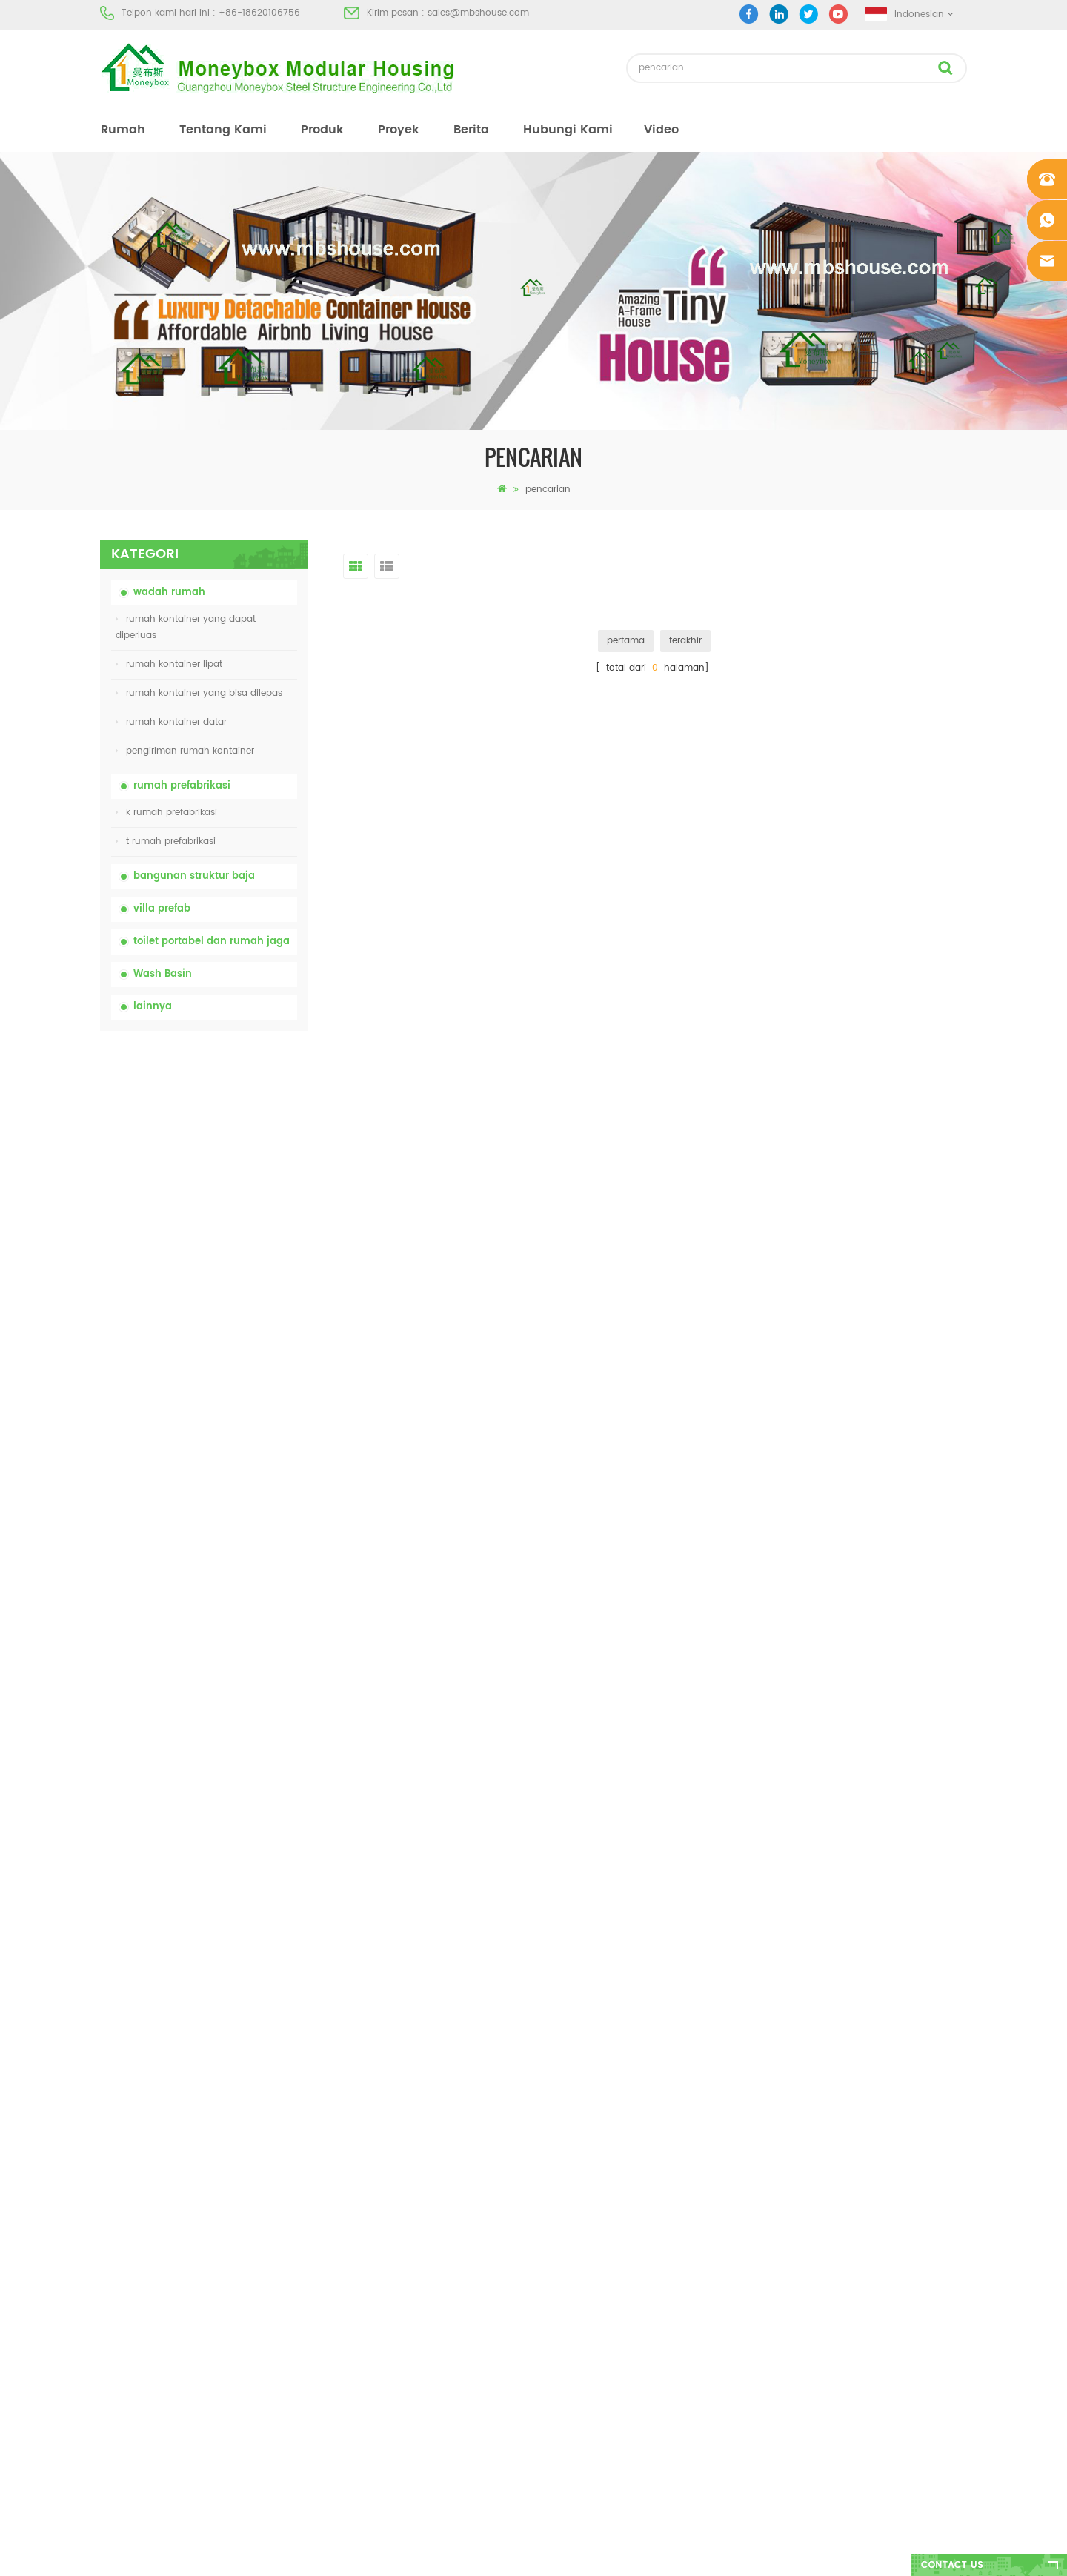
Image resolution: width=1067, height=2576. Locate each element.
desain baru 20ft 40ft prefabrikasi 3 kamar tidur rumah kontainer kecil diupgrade (239, 1526)
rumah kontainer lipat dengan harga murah (228, 1278)
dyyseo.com (763, 2552)
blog (110, 2225)
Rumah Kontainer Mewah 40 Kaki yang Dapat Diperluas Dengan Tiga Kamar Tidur (236, 1690)
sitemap (118, 2252)
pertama (626, 641)
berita (471, 129)
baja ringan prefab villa (577, 2278)
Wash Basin (162, 974)
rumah (123, 129)
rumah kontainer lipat (169, 664)
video (661, 129)
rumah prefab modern (574, 2145)
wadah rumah (169, 592)
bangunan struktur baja (194, 876)
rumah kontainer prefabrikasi (589, 2172)
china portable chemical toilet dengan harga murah (242, 1115)
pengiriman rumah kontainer (185, 751)
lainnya (152, 1007)
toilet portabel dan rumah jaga (211, 941)
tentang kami (223, 129)
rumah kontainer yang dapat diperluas (186, 627)
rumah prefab (555, 2092)
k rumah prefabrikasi (166, 813)
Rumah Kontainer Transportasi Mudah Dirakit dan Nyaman (241, 1444)
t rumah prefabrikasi (166, 841)
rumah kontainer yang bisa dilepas (199, 693)
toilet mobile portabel (572, 2225)
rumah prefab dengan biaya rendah (606, 2198)
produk (322, 129)
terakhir (685, 641)
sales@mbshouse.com (478, 13)
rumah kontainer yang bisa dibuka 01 (608, 2332)
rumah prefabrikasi (181, 786)
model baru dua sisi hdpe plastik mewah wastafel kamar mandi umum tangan (238, 1608)
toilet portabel (555, 2118)
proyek (398, 129)
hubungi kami (568, 129)
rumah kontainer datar (171, 722)
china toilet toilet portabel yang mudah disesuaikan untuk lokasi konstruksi (238, 1197)
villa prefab (161, 909)
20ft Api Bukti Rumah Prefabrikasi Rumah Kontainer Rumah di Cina (236, 1361)
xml (108, 2278)
